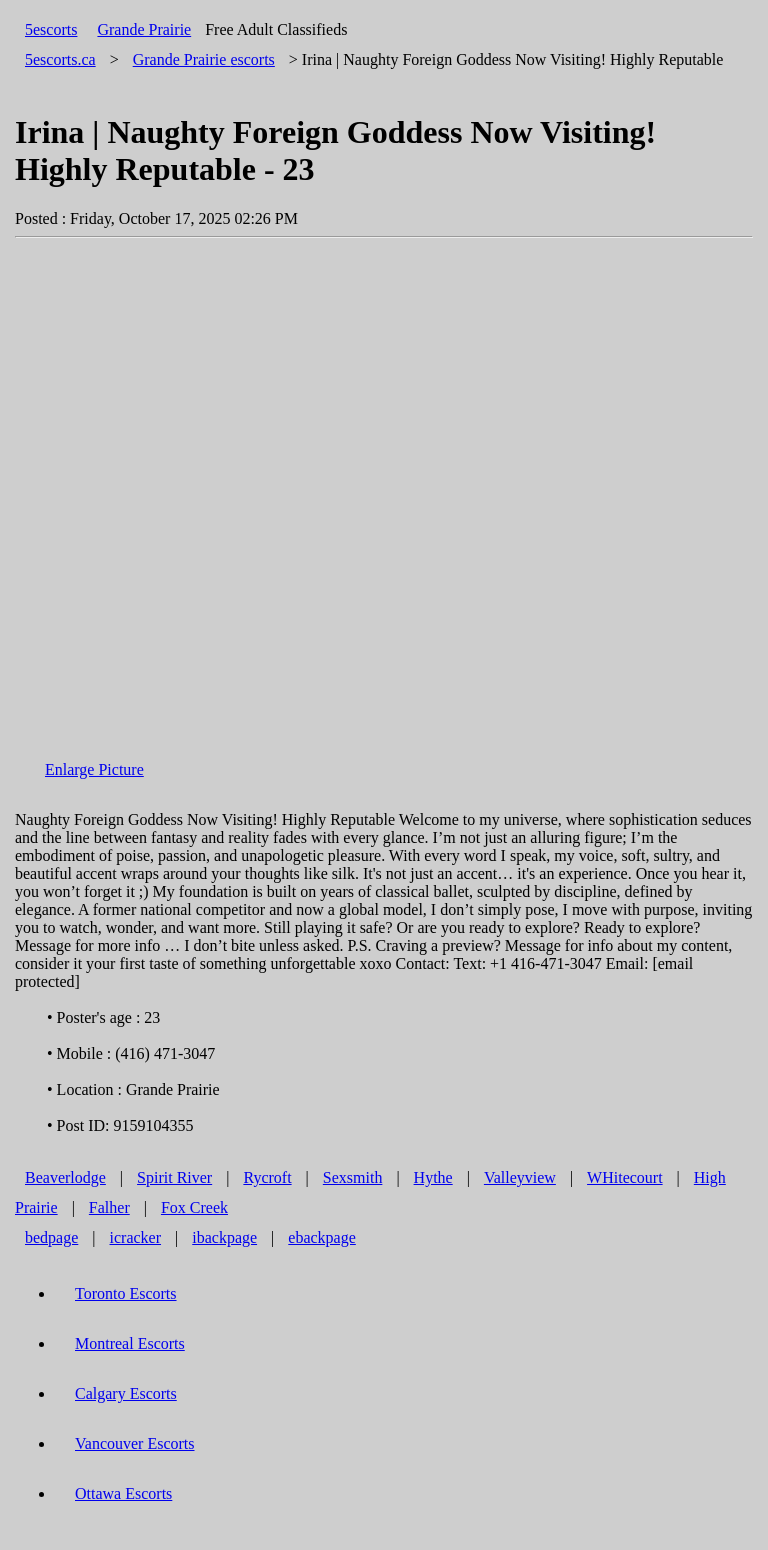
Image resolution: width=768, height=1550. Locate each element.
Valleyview (520, 1177)
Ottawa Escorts (123, 1493)
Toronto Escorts (126, 1293)
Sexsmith (353, 1177)
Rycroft (267, 1177)
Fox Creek (194, 1207)
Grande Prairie (144, 29)
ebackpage (322, 1237)
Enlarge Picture (94, 769)
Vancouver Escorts (135, 1443)
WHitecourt (625, 1177)
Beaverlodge (65, 1177)
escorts (204, 59)
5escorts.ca (60, 59)
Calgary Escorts (126, 1393)
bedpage (51, 1237)
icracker (136, 1237)
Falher (109, 1207)
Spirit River (174, 1177)
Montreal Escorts (130, 1343)
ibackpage (224, 1237)
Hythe (433, 1177)
